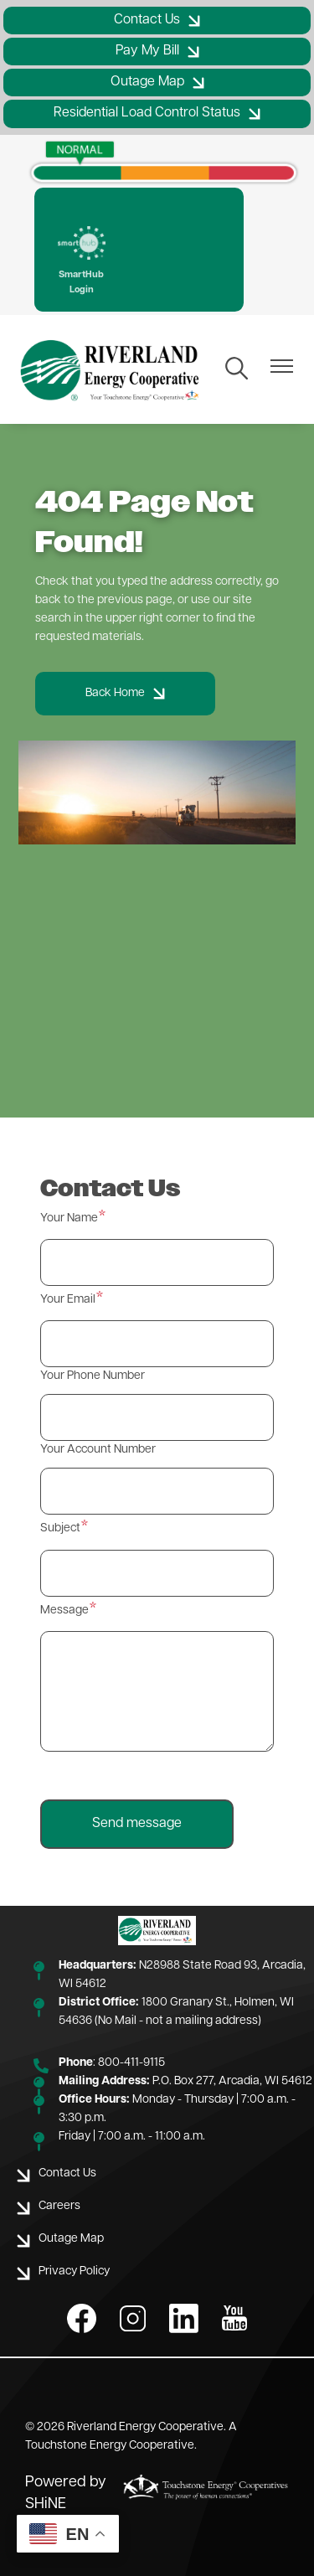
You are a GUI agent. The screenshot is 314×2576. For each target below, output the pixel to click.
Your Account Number (98, 1449)
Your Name (69, 1218)
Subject (60, 1528)
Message (64, 1610)
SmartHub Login (82, 260)
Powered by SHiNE (65, 2493)
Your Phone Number (92, 1376)
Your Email (67, 1299)
